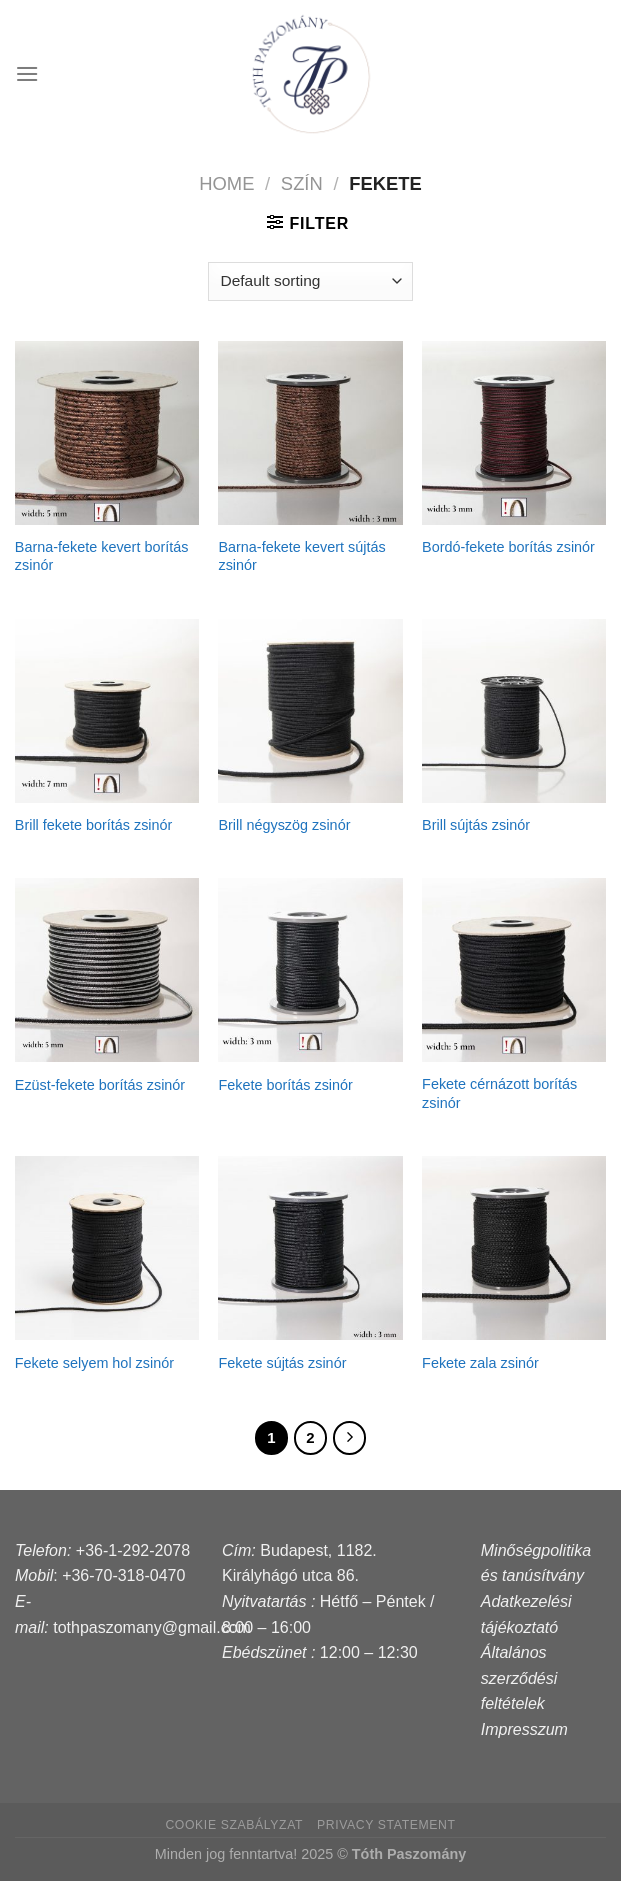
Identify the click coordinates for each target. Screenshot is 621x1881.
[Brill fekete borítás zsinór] (107, 711)
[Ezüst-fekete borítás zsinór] (107, 970)
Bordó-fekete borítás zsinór (508, 547)
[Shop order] (310, 281)
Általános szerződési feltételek (519, 1678)
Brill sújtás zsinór (476, 825)
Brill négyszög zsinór (284, 825)
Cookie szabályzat (234, 1825)
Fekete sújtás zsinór (282, 1363)
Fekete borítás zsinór (285, 1085)
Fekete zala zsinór (480, 1363)
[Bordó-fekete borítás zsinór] (514, 433)
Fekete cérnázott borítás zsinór (499, 1093)
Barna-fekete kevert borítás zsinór (102, 556)
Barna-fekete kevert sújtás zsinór (301, 556)
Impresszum (524, 1729)
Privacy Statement (386, 1825)
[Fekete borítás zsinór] (310, 970)
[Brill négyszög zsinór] (310, 711)
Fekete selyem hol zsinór (94, 1363)
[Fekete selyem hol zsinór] (107, 1248)
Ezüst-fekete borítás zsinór (100, 1085)
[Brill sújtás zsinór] (514, 711)
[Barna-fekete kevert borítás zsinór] (107, 433)
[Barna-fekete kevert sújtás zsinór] (310, 433)
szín (302, 183)
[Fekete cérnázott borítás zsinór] (514, 970)
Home (226, 183)
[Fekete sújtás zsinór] (310, 1248)
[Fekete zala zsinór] (514, 1248)
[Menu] (27, 73)
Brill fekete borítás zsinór (94, 825)
